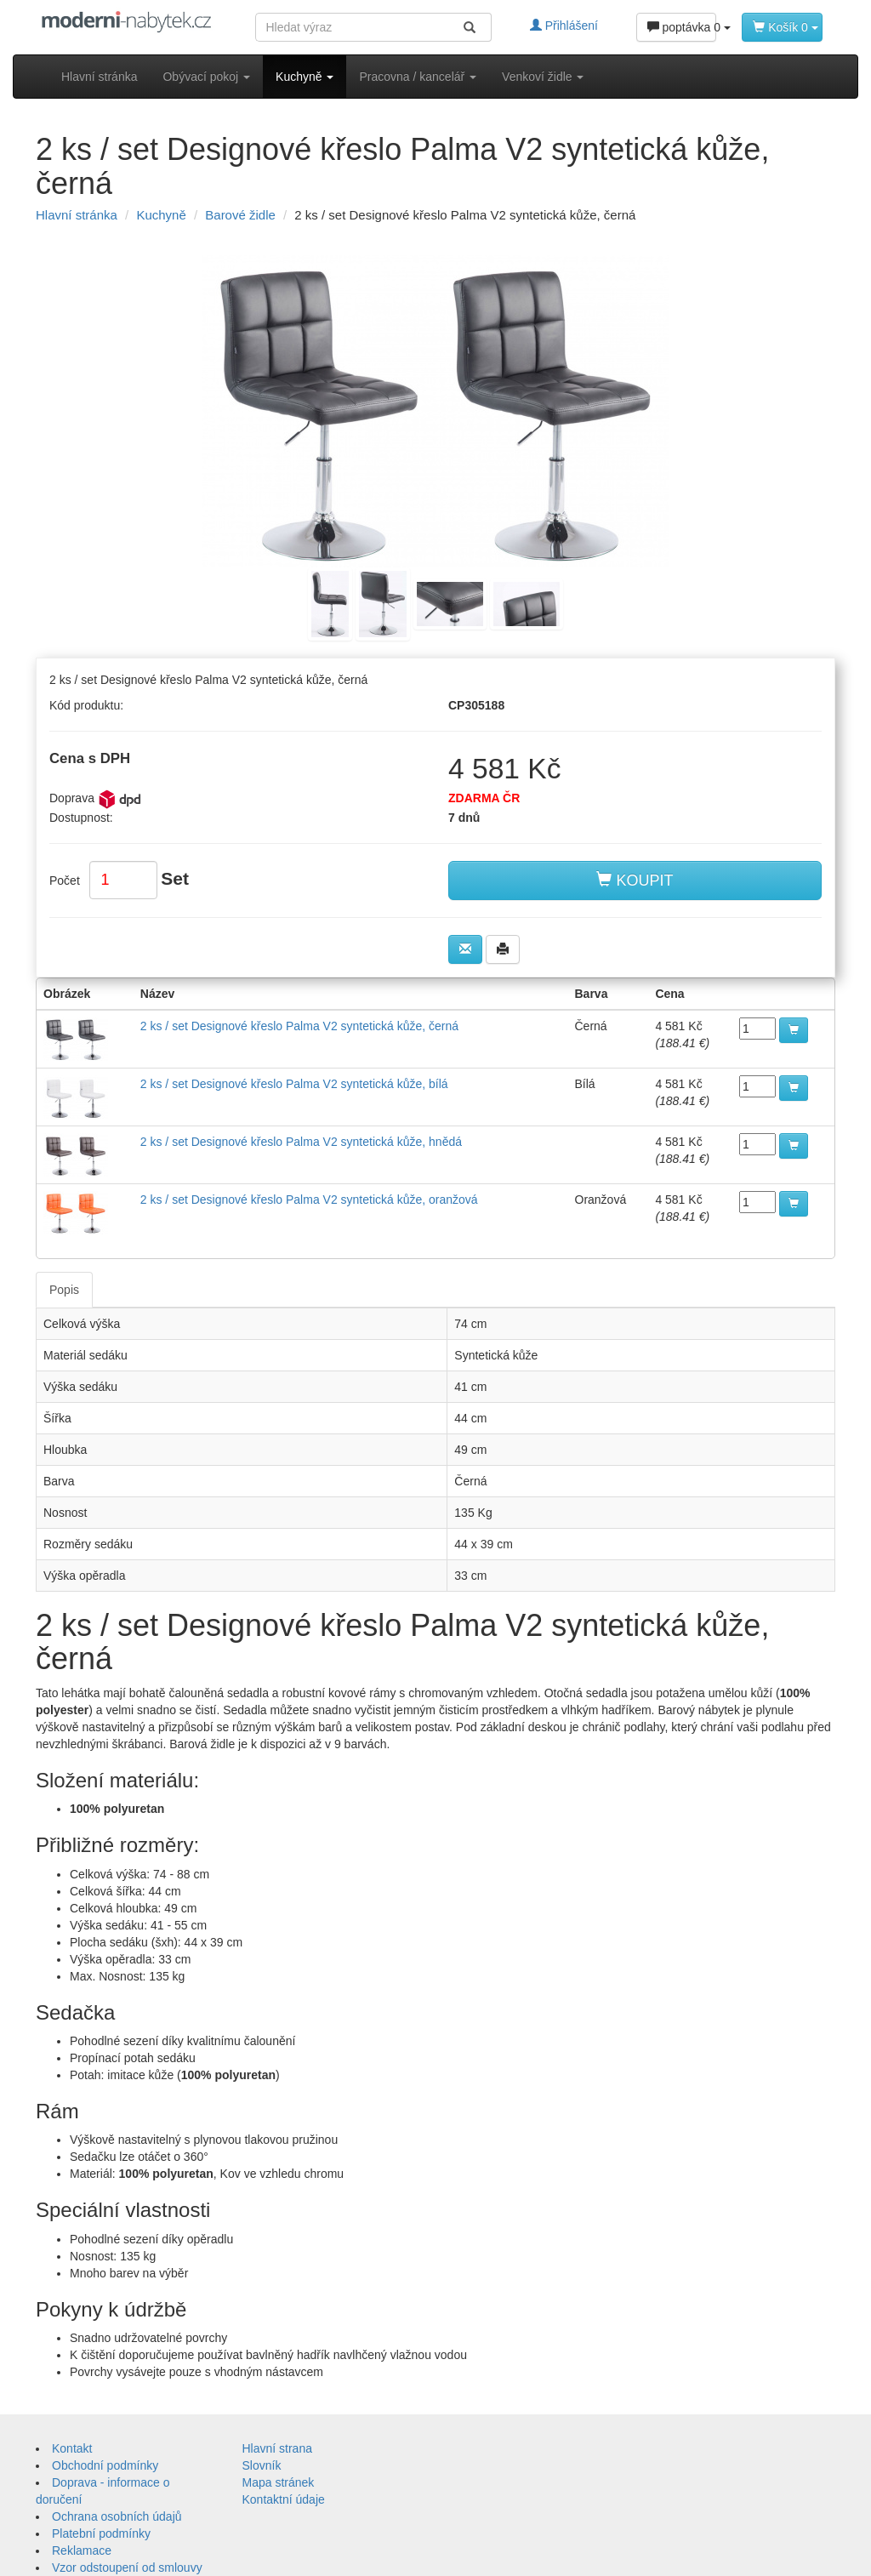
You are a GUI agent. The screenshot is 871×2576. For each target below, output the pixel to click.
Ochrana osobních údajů (117, 2516)
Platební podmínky (101, 2533)
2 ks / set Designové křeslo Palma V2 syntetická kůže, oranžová (309, 1199)
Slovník (262, 2465)
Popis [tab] (64, 1290)
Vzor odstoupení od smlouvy (127, 2567)
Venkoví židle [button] (543, 76)
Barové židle (240, 215)
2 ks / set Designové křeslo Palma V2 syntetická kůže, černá (299, 1026)
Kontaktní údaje (283, 2499)
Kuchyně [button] (304, 76)
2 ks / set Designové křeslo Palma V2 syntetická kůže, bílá (294, 1084)
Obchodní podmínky (105, 2465)
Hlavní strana (277, 2448)
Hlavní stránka (99, 76)
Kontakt (72, 2448)
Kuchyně (160, 215)
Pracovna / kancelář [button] (417, 76)
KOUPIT (634, 880)
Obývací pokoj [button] (206, 76)
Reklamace (81, 2550)
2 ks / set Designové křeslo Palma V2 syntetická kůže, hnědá (301, 1141)
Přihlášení (564, 25)
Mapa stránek (278, 2482)
